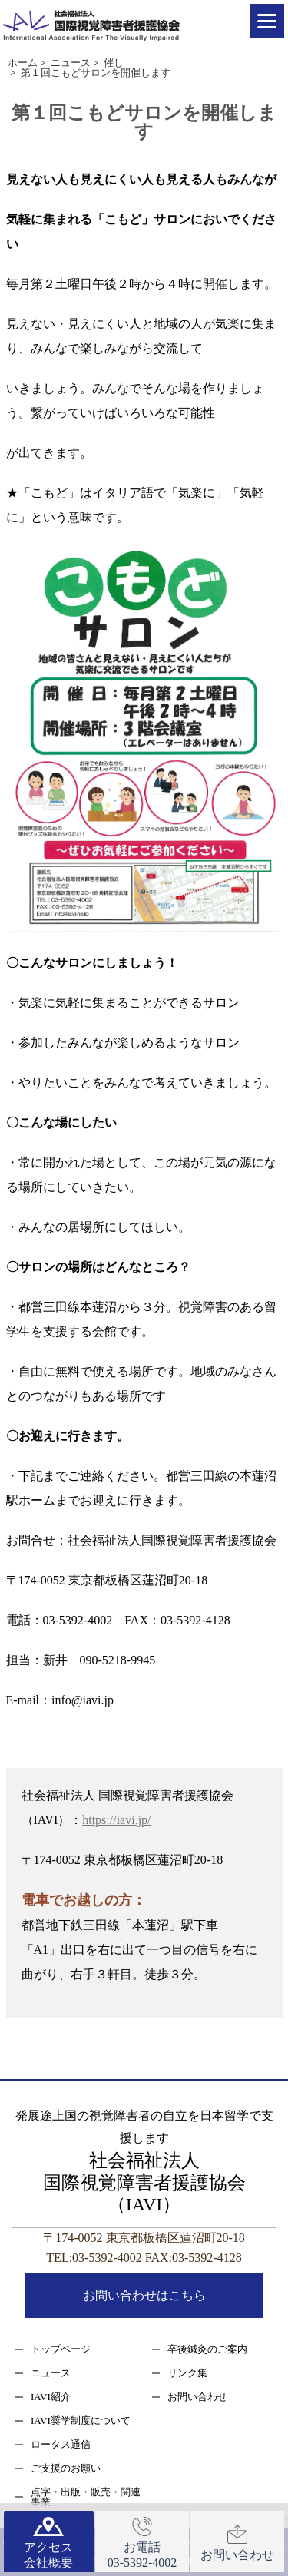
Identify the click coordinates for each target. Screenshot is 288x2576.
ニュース (51, 2373)
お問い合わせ (197, 2397)
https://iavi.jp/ (116, 1819)
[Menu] (267, 21)
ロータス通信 (61, 2444)
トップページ (61, 2349)
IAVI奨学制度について (81, 2420)
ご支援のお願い (66, 2468)
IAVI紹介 (51, 2397)
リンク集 (187, 2373)
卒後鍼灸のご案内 (207, 2349)
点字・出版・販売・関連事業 (86, 2497)
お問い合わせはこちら (144, 2295)
